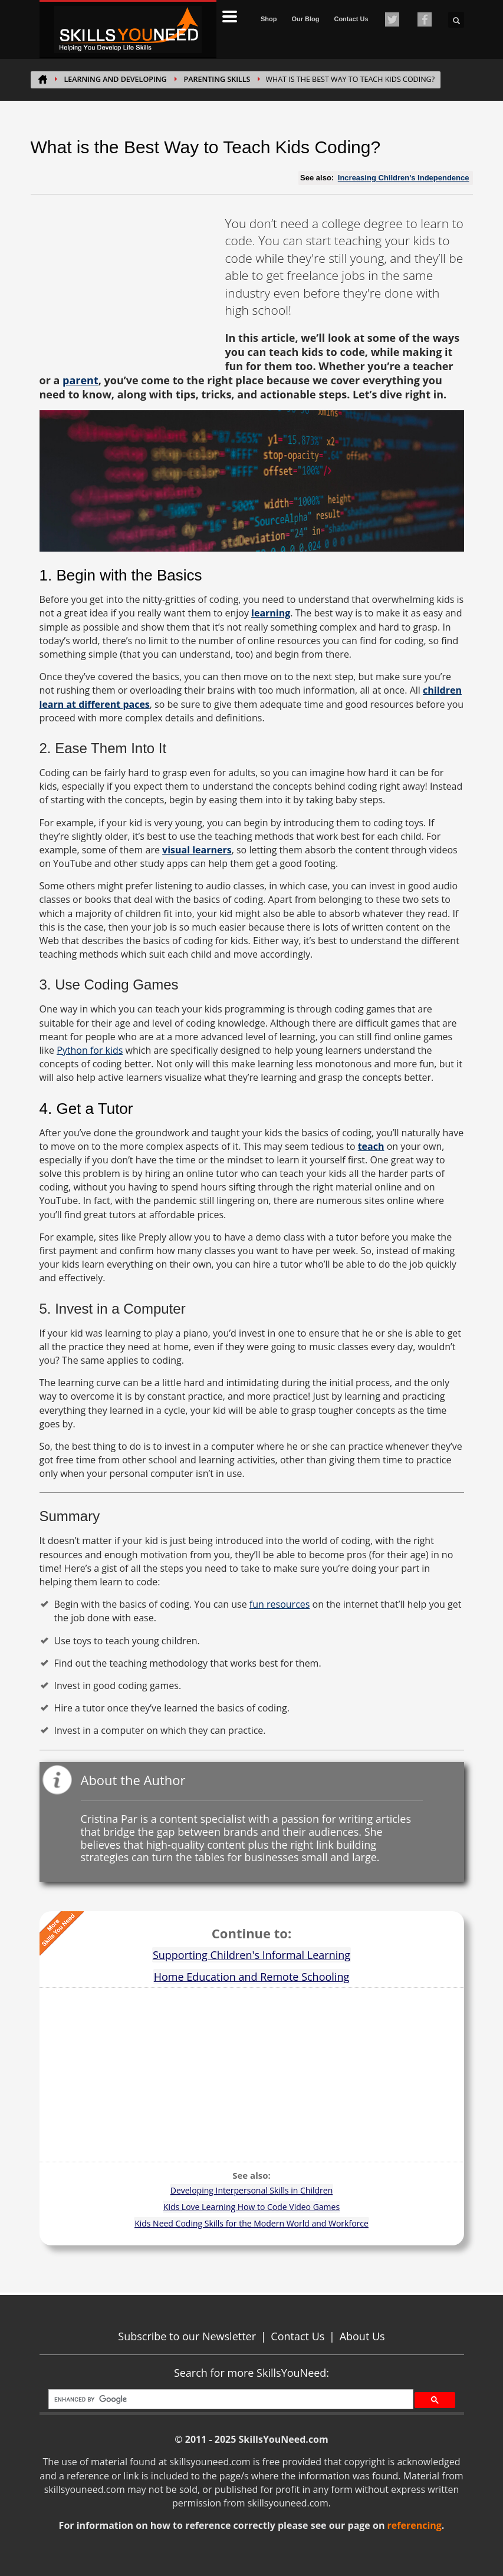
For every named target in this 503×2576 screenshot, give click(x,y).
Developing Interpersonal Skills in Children (251, 2190)
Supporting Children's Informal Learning (251, 1955)
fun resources (279, 1604)
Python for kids (90, 1050)
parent (80, 380)
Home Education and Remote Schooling (251, 1977)
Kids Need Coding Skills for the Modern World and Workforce (251, 2223)
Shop (269, 18)
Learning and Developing (115, 79)
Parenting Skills (217, 79)
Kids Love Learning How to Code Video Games (251, 2206)
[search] (229, 2399)
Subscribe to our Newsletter (187, 2336)
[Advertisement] (128, 288)
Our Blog (305, 18)
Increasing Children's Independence (403, 177)
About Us (362, 2336)
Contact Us (351, 18)
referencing (414, 2525)
